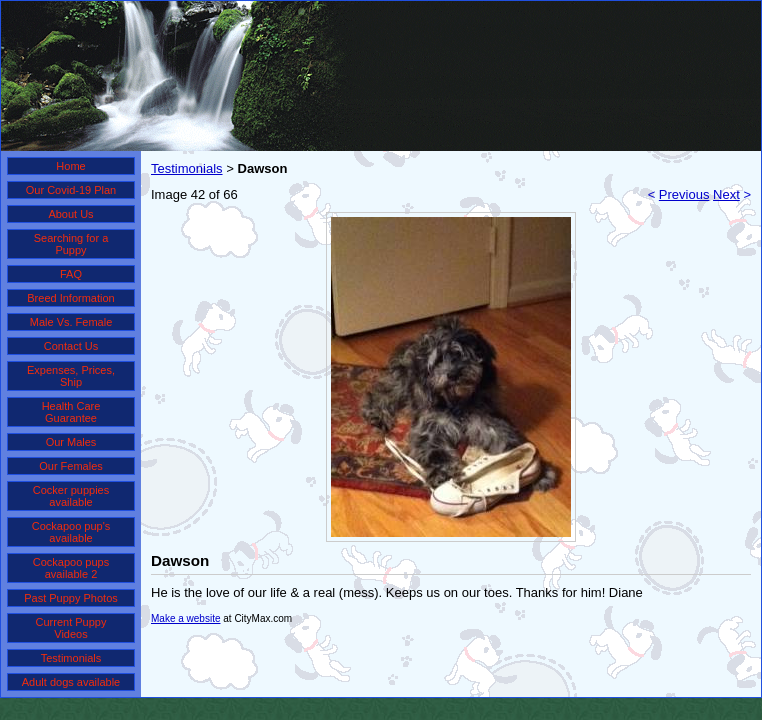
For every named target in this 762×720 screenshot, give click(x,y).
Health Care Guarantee (71, 412)
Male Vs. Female (71, 322)
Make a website (185, 618)
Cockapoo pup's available (71, 532)
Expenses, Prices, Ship (71, 376)
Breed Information (70, 298)
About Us (70, 214)
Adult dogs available (71, 682)
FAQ (71, 274)
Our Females (71, 466)
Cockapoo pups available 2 (71, 568)
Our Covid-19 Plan (71, 190)
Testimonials (71, 658)
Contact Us (71, 346)
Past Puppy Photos (71, 598)
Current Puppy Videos (71, 628)
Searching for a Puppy (71, 244)
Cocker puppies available (71, 496)
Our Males (71, 442)
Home (70, 166)
